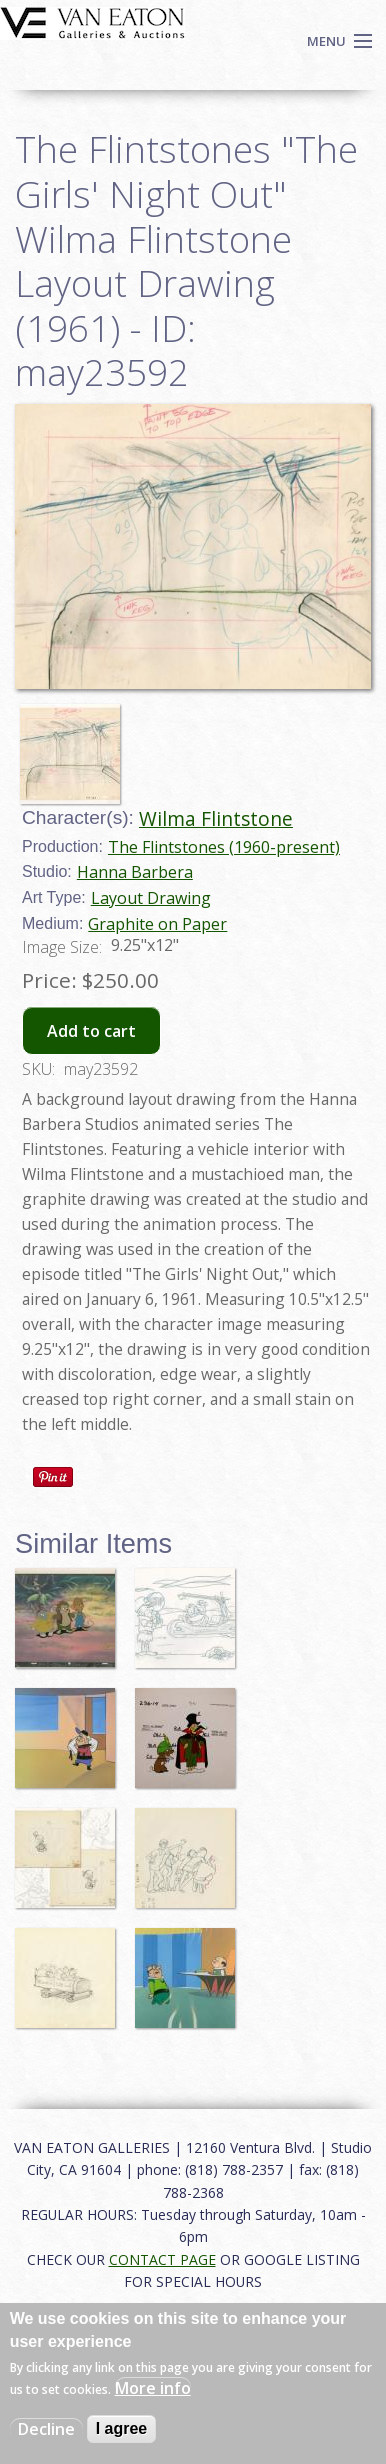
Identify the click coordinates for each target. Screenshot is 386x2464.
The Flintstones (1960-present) (224, 847)
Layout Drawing (151, 898)
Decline (46, 2429)
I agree (122, 2428)
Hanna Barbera (135, 872)
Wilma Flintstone (216, 818)
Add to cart (91, 1031)
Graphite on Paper (157, 924)
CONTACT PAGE (162, 2259)
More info (153, 2388)
